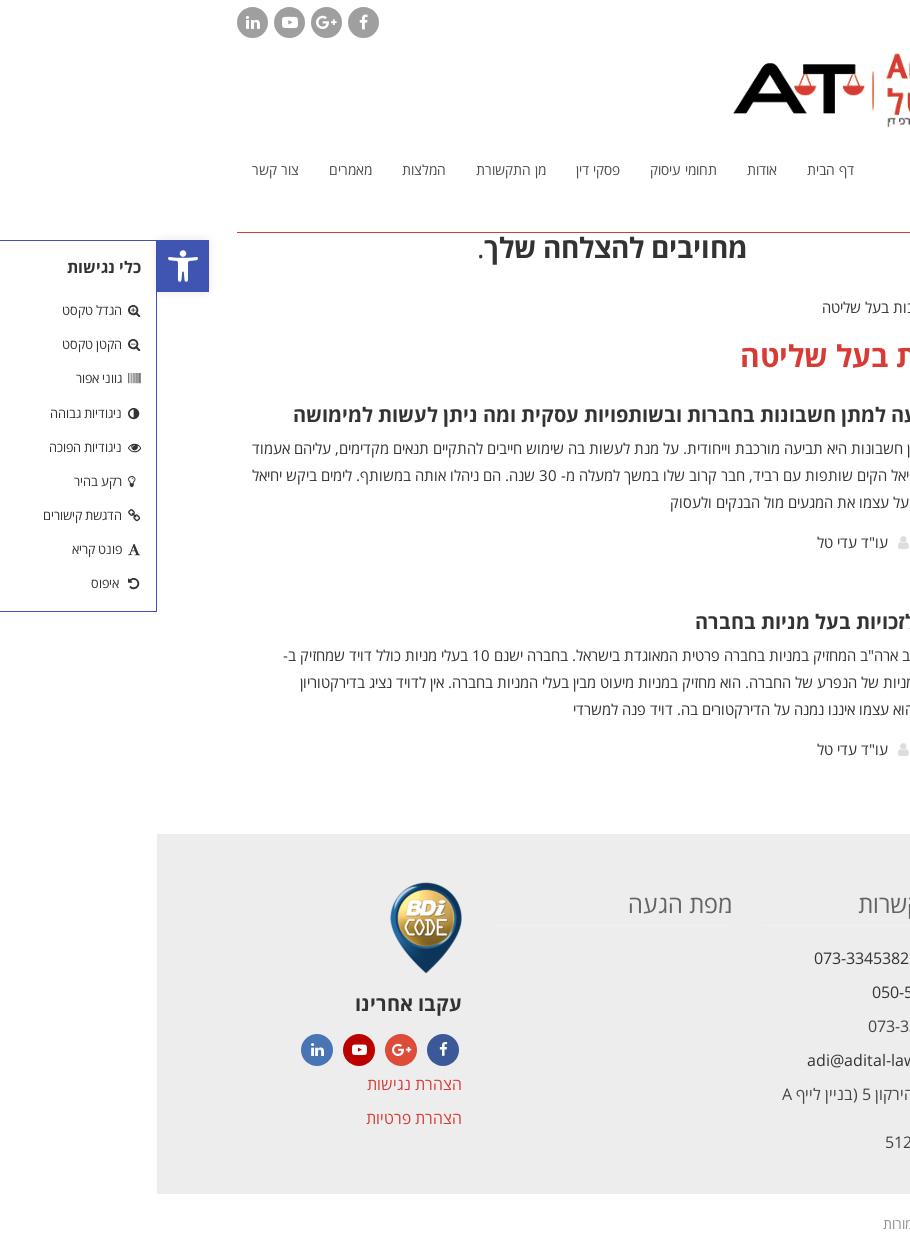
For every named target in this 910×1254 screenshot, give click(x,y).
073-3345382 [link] (704, 958)
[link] (26, 266)
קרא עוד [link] (795, 547)
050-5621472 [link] (762, 992)
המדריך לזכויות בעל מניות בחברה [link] (684, 621)
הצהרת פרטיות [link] (257, 1118)
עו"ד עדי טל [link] (695, 542)
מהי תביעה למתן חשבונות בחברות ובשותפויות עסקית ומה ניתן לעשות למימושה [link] (483, 414)
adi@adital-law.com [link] (723, 1060)
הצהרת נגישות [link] (257, 1084)
